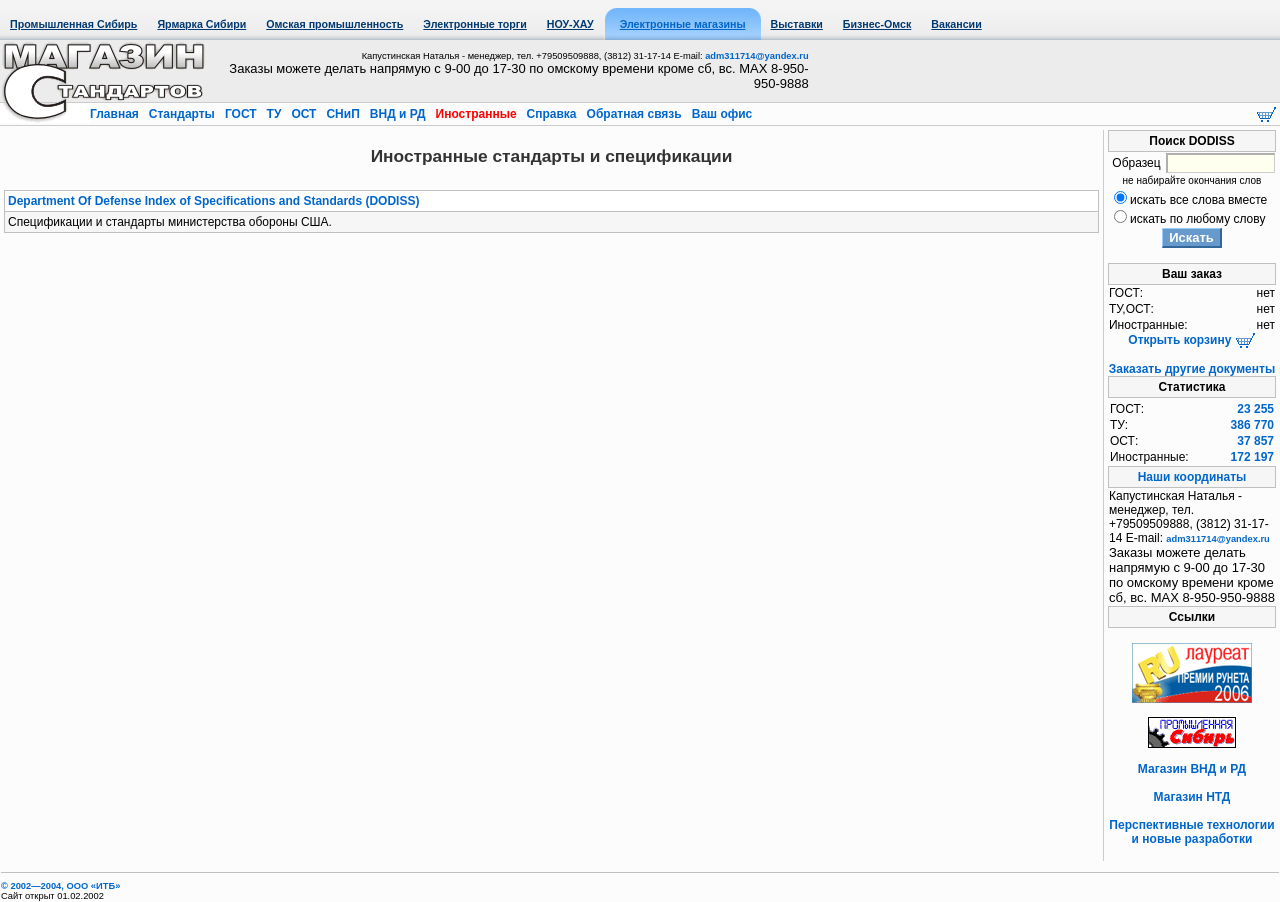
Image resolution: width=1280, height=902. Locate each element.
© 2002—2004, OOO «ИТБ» (60, 886)
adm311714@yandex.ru (756, 56)
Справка (551, 114)
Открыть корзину (1191, 340)
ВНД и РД (397, 114)
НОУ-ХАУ (570, 24)
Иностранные (476, 114)
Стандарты (181, 114)
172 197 (1252, 457)
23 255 (1255, 409)
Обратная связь (634, 114)
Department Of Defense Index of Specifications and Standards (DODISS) (213, 201)
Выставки (797, 24)
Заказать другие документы (1192, 369)
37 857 (1255, 441)
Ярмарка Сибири (201, 24)
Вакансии (956, 24)
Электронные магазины (683, 24)
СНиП (343, 114)
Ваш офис (720, 114)
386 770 (1252, 425)
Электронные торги (474, 24)
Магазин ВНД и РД (1192, 769)
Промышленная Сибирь (73, 24)
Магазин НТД (1192, 797)
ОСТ (304, 114)
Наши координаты (1192, 477)
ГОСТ (241, 114)
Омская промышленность (334, 24)
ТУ (273, 114)
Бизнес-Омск (877, 24)
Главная (116, 114)
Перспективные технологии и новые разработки (1191, 832)
